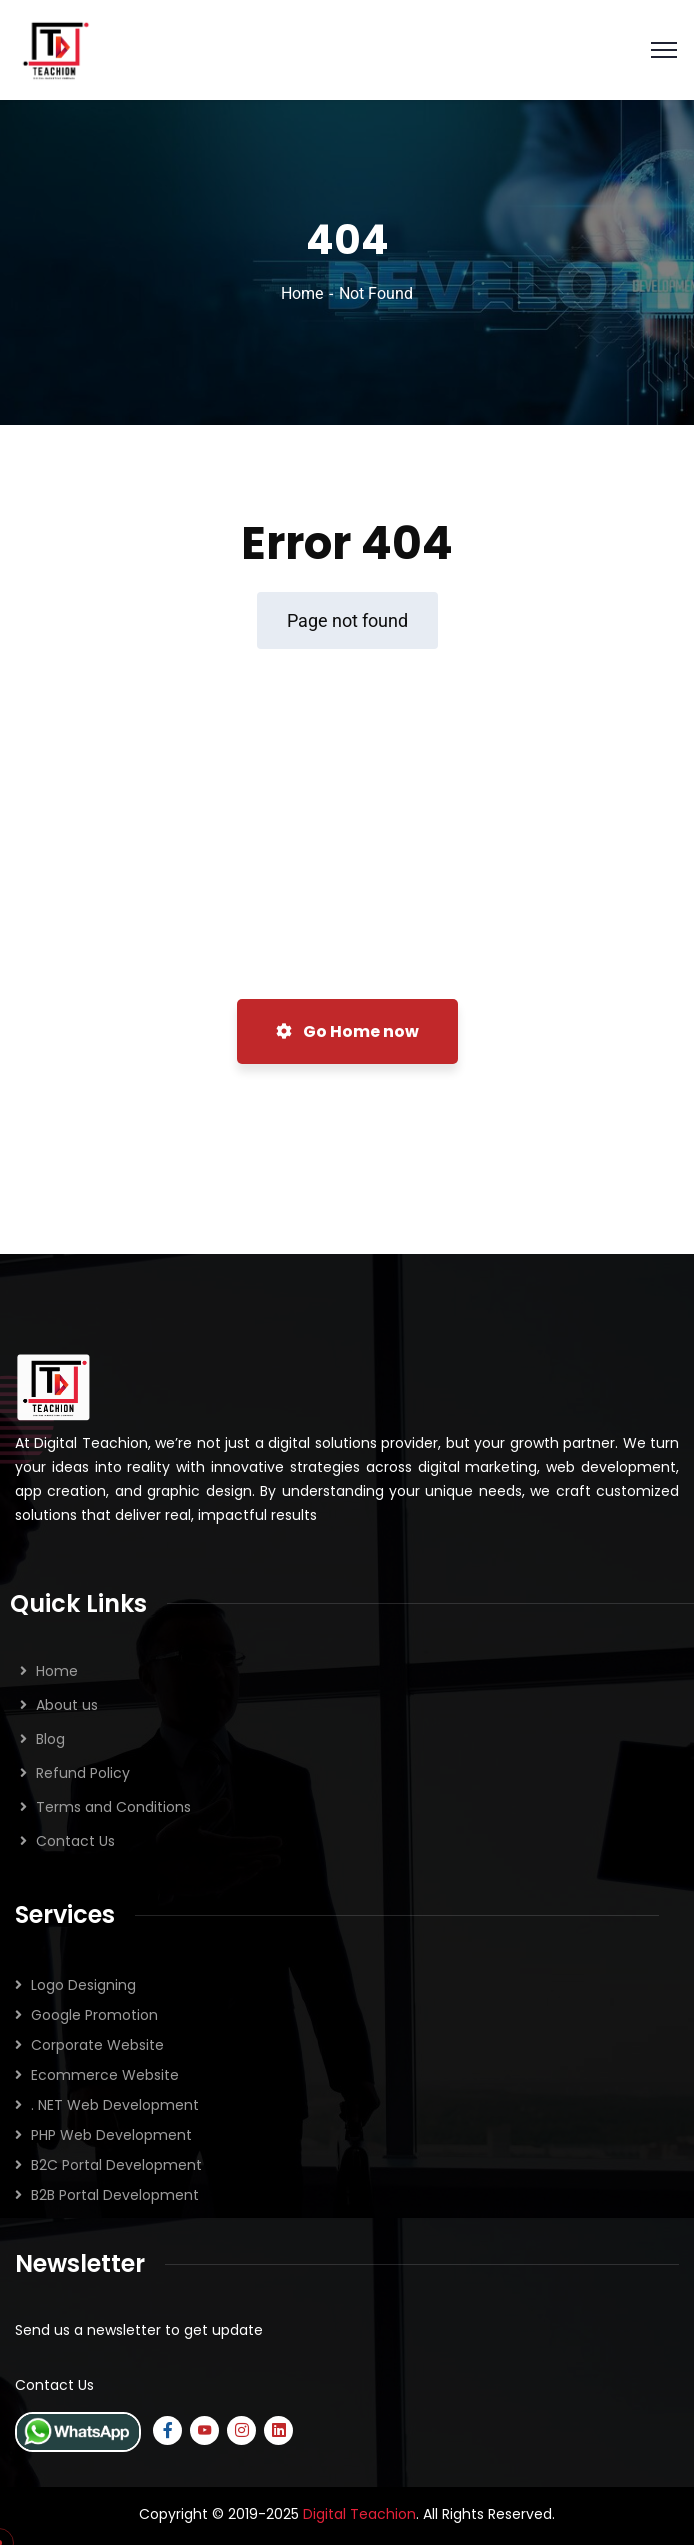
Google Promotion (94, 2015)
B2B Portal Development (115, 2195)
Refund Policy (83, 1773)
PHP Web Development (111, 2135)
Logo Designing (83, 1985)
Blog (50, 1739)
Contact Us (75, 1841)
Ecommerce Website (105, 2075)
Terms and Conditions (113, 1807)
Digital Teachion (359, 2514)
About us (67, 1705)
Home (302, 293)
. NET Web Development (115, 2105)
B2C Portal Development (116, 2165)
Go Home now (347, 1031)
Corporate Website (97, 2045)
